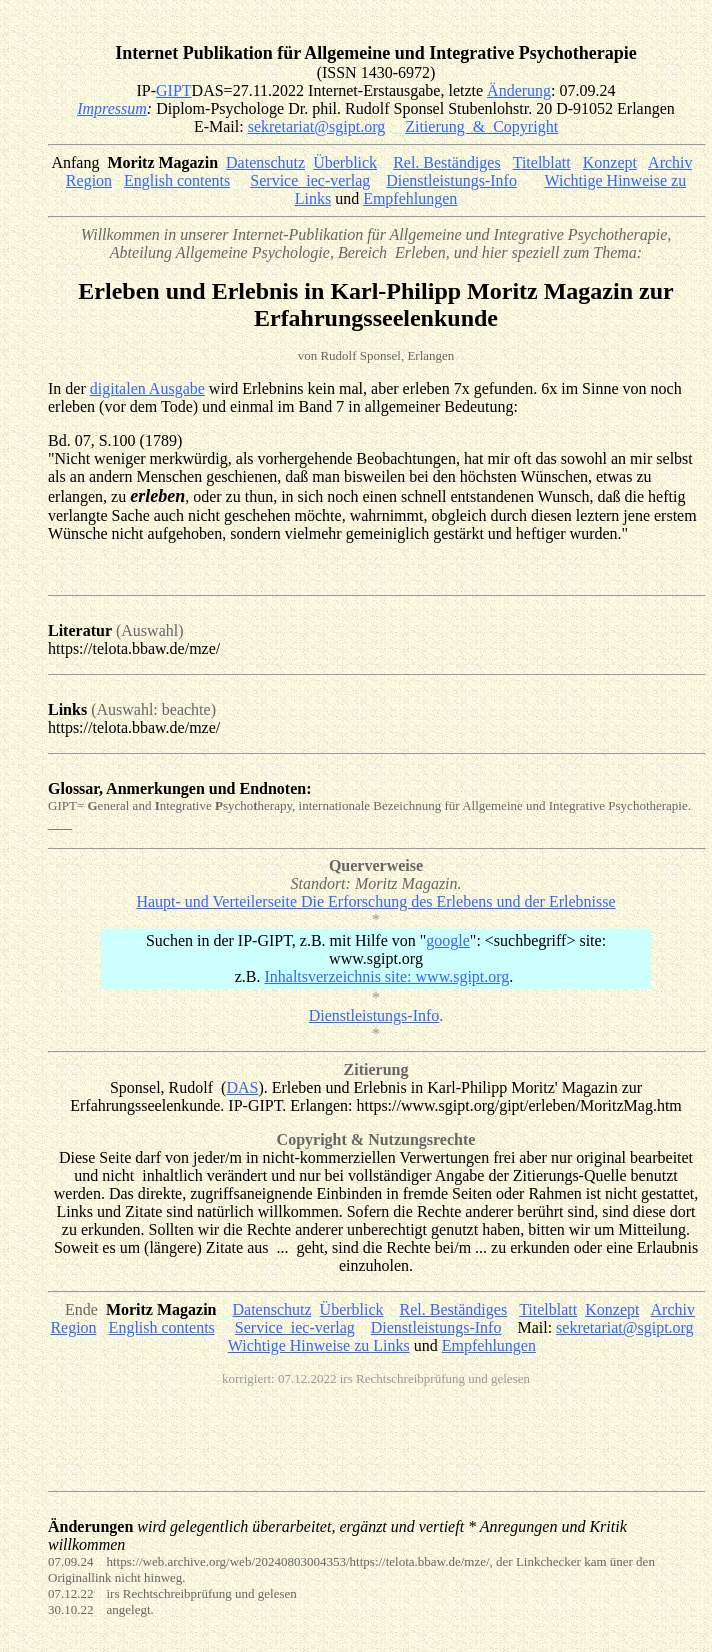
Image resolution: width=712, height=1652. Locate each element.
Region (89, 180)
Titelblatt (542, 162)
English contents (177, 180)
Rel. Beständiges (447, 162)
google (448, 940)
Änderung (519, 90)
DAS (242, 1087)
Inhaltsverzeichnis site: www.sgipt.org (386, 976)
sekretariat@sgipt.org (317, 126)
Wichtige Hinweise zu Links (319, 1345)
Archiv (670, 162)
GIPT (174, 90)
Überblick (345, 162)
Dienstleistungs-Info (451, 180)
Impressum (112, 108)
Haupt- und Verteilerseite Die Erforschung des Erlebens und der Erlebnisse (375, 901)
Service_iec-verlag (310, 180)
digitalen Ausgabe (147, 388)
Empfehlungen (410, 198)
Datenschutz (265, 162)
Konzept (610, 162)
